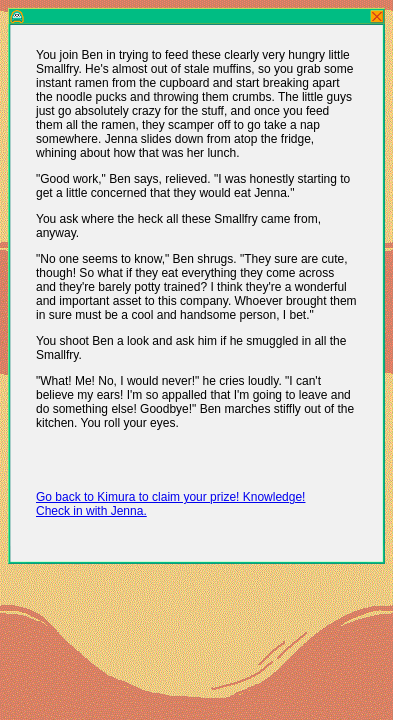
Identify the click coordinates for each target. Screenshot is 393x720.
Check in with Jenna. (91, 511)
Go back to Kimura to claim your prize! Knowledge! (170, 497)
